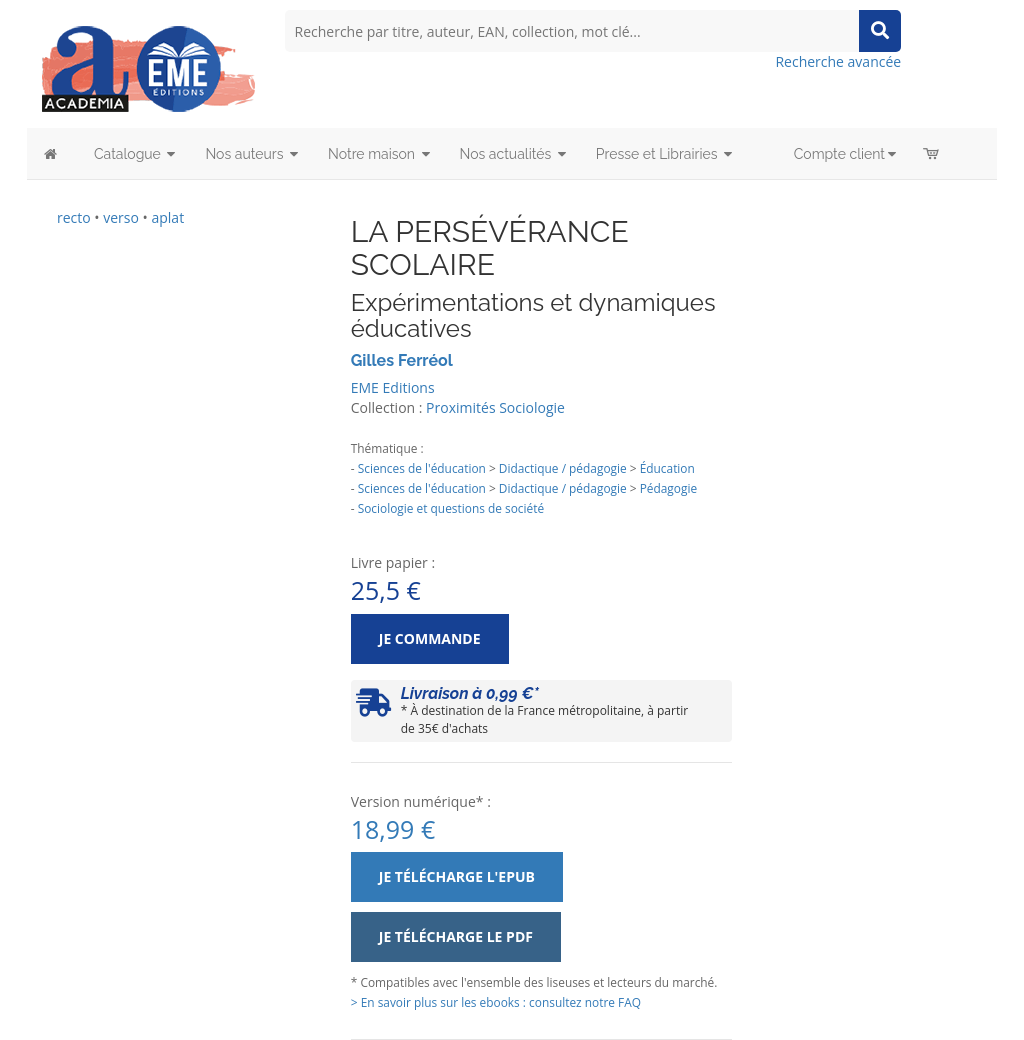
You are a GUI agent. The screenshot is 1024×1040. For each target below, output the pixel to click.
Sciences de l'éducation (422, 468)
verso (121, 217)
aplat (167, 217)
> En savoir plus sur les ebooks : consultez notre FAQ (496, 1002)
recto (74, 217)
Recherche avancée (838, 61)
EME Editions (393, 387)
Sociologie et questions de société (451, 508)
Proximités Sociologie (495, 407)
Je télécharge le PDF (456, 936)
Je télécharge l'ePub (457, 876)
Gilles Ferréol (402, 360)
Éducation (667, 468)
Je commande (430, 638)
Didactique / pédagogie (563, 468)
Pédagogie (668, 488)
